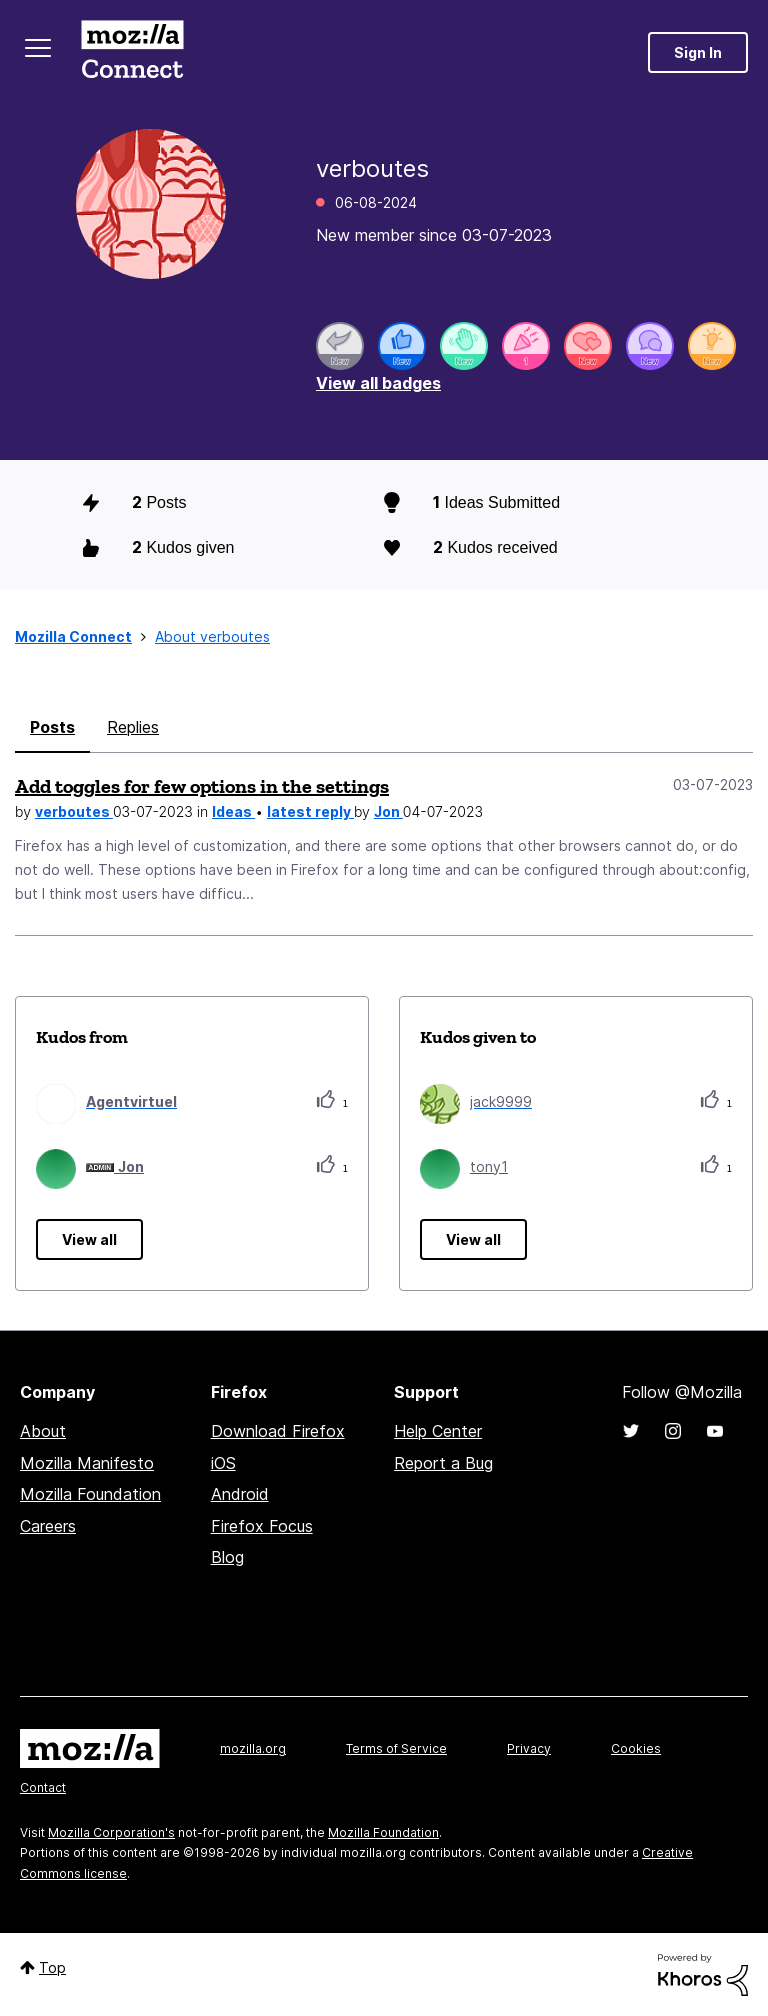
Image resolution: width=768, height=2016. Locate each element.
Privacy (529, 1748)
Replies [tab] (133, 727)
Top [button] (52, 1967)
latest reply (310, 811)
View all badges (378, 383)
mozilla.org (253, 1748)
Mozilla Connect (132, 52)
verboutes (74, 811)
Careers (48, 1526)
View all (89, 1239)
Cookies (636, 1748)
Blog (227, 1557)
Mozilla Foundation (90, 1494)
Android (240, 1494)
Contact (43, 1787)
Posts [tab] (52, 727)
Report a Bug (443, 1463)
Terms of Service (396, 1748)
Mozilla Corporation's (111, 1832)
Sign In (698, 52)
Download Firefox (278, 1431)
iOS (223, 1463)
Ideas (233, 811)
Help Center (438, 1431)
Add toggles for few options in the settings (202, 786)
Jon (388, 811)
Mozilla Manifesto (87, 1463)
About (43, 1431)
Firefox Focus (262, 1526)
